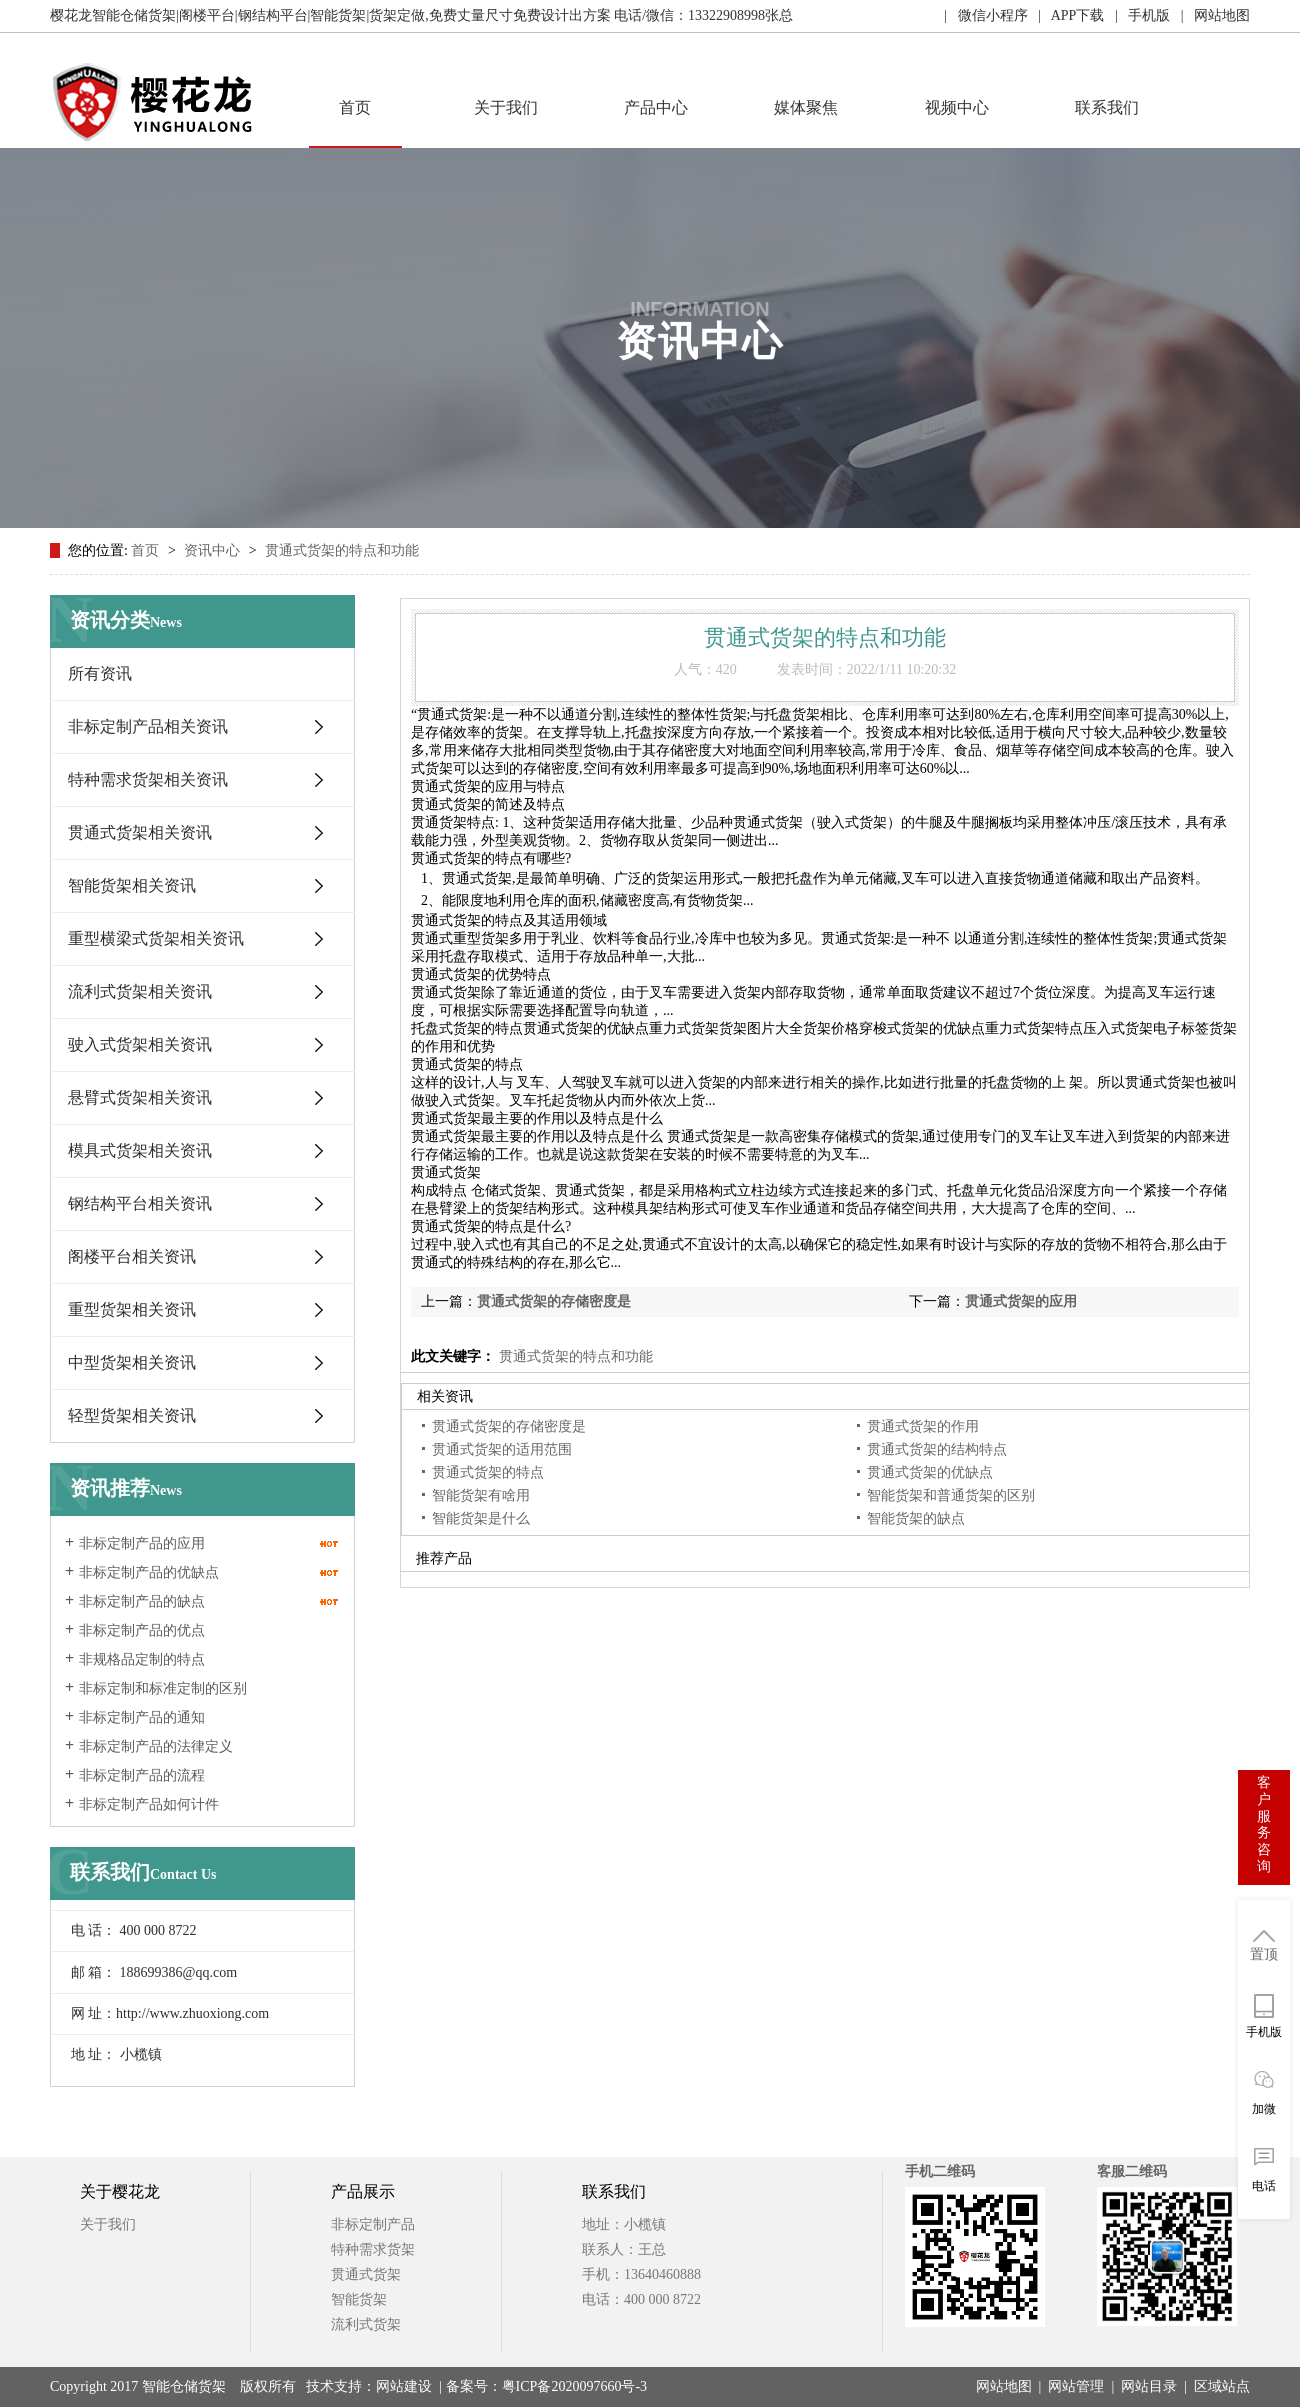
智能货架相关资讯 (132, 885)
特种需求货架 (373, 2249)
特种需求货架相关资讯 (148, 779)
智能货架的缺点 (916, 1518)
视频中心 (957, 107)
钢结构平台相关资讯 (140, 1203)
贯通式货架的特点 (488, 1472)
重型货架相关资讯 (132, 1309)
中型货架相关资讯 (132, 1362)
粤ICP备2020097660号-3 (574, 2386)
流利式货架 (366, 2324)
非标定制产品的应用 (142, 1543)
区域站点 (1222, 2386)
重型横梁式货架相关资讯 (156, 938)
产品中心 (656, 107)
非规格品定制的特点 (142, 1659)
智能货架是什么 (481, 1518)
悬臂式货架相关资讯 (140, 1097)
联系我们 (1107, 107)
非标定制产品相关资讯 (148, 726)
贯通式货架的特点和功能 (342, 550)
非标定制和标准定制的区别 (163, 1688)
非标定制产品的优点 (142, 1630)
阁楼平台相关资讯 (132, 1256)
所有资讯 (100, 673)
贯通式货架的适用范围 (502, 1449)
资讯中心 (214, 550)
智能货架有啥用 (481, 1495)
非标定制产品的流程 (142, 1775)
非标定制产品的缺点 (142, 1601)
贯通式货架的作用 (923, 1426)
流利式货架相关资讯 (140, 991)
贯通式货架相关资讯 (140, 832)
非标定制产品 (373, 2224)
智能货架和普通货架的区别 (951, 1495)
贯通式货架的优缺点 (930, 1472)
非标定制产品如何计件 (149, 1804)
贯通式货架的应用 (1021, 1301)
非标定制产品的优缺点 (149, 1572)
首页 (355, 107)
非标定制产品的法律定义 (156, 1746)
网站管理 (1076, 2386)
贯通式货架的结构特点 (937, 1449)
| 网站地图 (1210, 15)
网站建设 (404, 2386)
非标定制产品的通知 (142, 1717)
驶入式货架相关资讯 (140, 1044)
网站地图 (1004, 2386)
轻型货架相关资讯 (132, 1415)
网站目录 (1149, 2386)
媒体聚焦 (806, 107)
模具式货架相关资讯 (140, 1150)
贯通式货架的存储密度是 (554, 1301)
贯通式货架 (366, 2274)
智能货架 (359, 2299)
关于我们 (506, 107)
